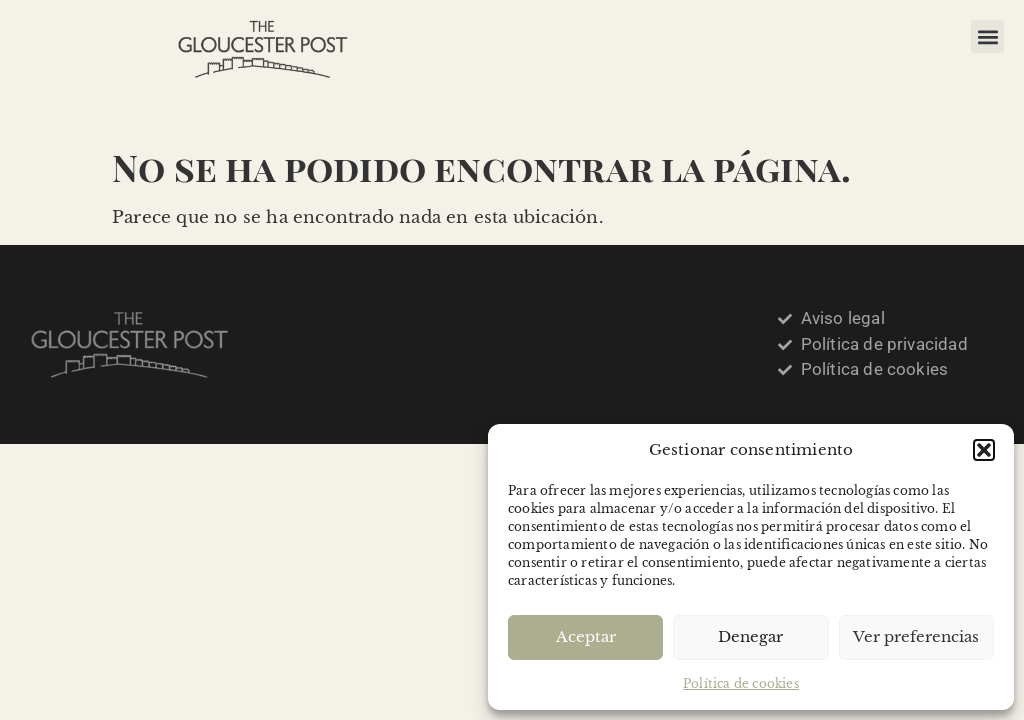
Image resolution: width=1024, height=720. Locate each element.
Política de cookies (741, 683)
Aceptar (586, 636)
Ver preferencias (916, 636)
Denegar (750, 636)
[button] (984, 450)
